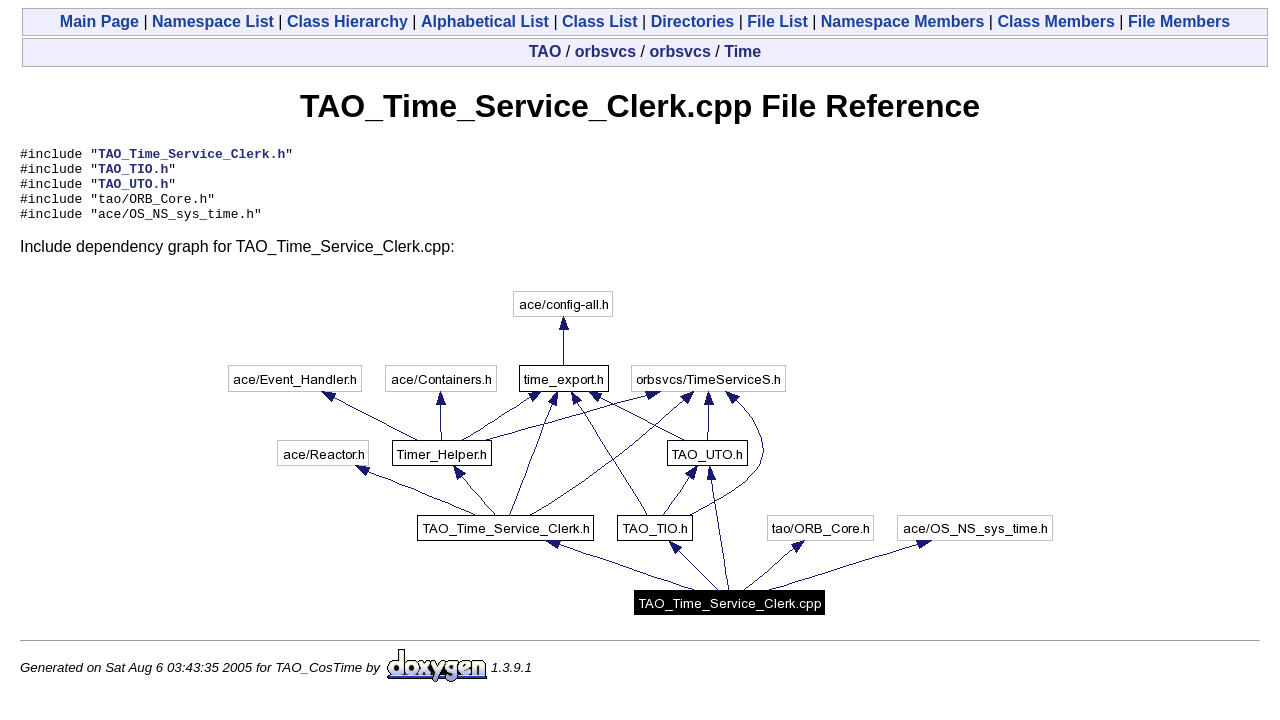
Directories (693, 21)
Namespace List (213, 21)
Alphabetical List (485, 21)
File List (777, 21)
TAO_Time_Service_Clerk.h (191, 156)
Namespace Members (903, 21)
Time (742, 51)
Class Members (1055, 21)
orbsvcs (605, 51)
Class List (600, 21)
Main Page (99, 21)
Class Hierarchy (347, 21)
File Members (1179, 21)
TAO (545, 51)
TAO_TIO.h (133, 174)
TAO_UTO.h (133, 192)
